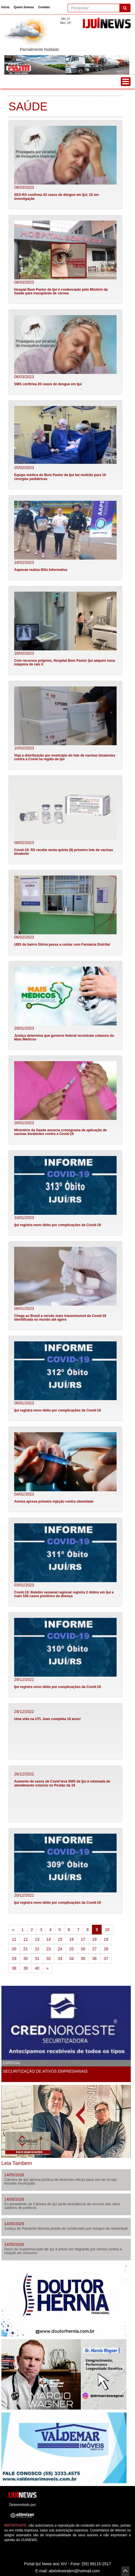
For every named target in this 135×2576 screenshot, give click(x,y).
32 (48, 1958)
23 (48, 1949)
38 (14, 1968)
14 (48, 1939)
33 (60, 1958)
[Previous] (13, 1929)
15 (60, 1939)
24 (60, 1949)
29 (14, 1958)
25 (71, 1949)
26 (83, 1949)
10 (107, 1929)
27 (94, 1949)
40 (37, 1968)
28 (106, 1949)
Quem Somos (24, 7)
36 (94, 1958)
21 (25, 1949)
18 (94, 1939)
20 (14, 1949)
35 (83, 1958)
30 (25, 1958)
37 (106, 1958)
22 (37, 1949)
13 (37, 1939)
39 (25, 1968)
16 (71, 1939)
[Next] (47, 1968)
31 (37, 1958)
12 (25, 1939)
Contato (44, 7)
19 (106, 1939)
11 (14, 1939)
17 (83, 1939)
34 (71, 1958)
